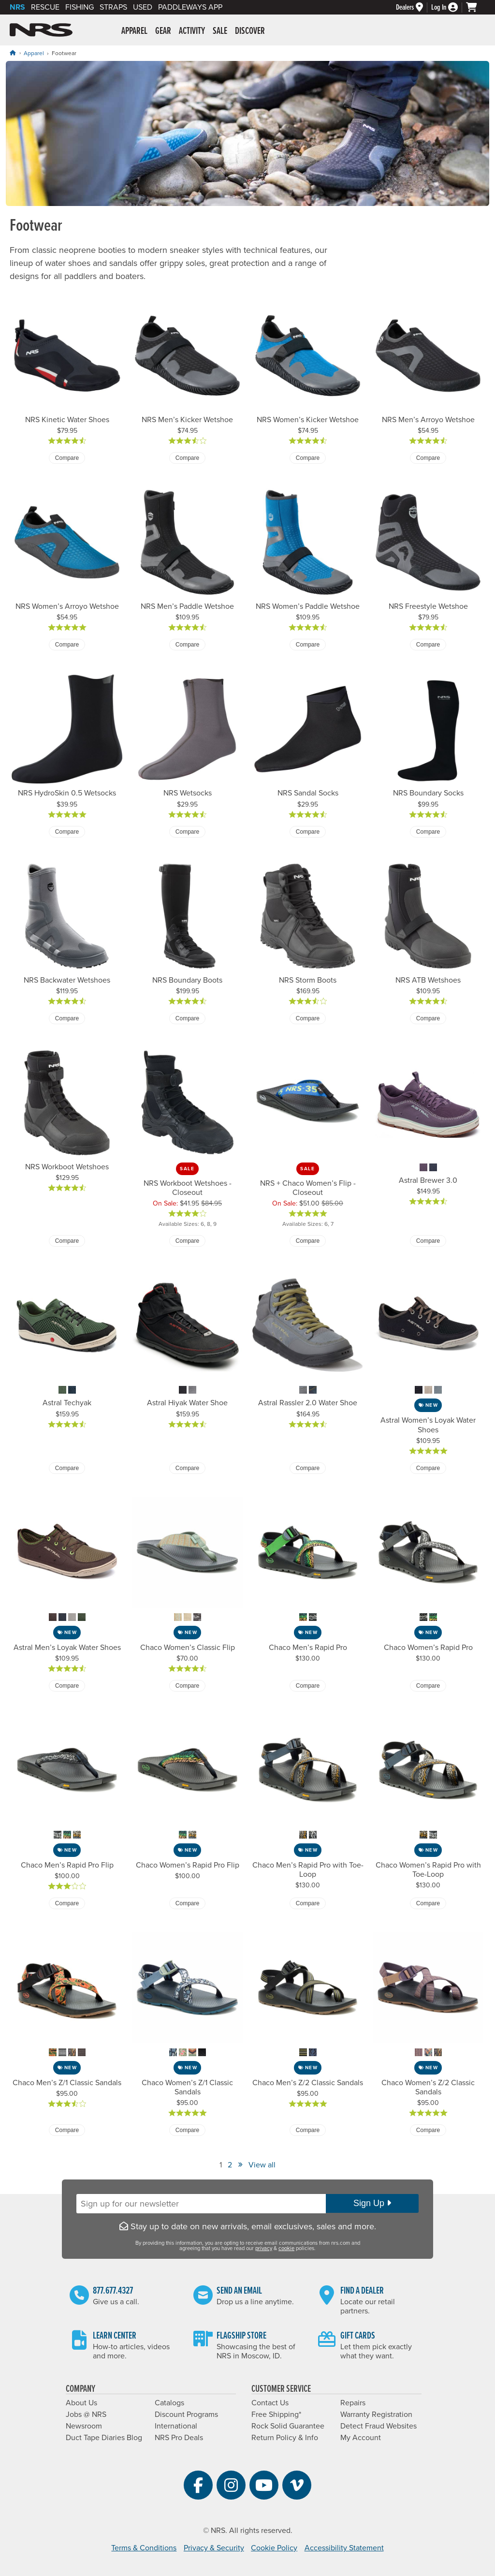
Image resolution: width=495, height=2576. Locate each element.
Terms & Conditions (143, 2548)
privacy (263, 2248)
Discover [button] (250, 31)
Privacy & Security (214, 2548)
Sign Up (372, 2203)
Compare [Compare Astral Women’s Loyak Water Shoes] (428, 1468)
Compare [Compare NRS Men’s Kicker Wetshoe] (187, 458)
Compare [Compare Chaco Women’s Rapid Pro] (428, 1685)
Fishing (79, 7)
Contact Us (270, 2403)
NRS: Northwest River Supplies (41, 30)
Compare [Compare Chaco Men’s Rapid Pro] (308, 1685)
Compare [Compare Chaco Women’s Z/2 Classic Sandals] (428, 2130)
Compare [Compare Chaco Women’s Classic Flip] (187, 1685)
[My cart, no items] (475, 7)
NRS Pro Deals (179, 2438)
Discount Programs (186, 2414)
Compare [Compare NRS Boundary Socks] (428, 831)
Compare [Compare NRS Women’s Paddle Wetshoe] (308, 644)
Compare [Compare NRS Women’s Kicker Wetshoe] (308, 458)
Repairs (352, 2403)
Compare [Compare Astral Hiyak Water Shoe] (187, 1468)
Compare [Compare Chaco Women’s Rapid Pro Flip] (187, 1903)
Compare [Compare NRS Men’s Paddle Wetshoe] (187, 644)
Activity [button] (192, 31)
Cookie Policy (274, 2548)
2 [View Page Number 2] (230, 2165)
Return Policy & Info (284, 2438)
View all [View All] (262, 2165)
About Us (81, 2403)
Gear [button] (163, 31)
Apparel (34, 53)
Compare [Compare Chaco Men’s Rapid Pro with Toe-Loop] (308, 1903)
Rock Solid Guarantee (287, 2426)
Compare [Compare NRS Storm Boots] (308, 1018)
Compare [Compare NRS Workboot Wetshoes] (67, 1240)
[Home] (12, 53)
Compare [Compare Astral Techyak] (67, 1468)
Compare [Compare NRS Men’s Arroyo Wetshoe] (428, 458)
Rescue (45, 7)
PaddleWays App (190, 7)
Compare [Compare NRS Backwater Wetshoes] (67, 1018)
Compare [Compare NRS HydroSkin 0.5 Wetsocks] (67, 831)
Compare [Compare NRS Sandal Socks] (308, 831)
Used (142, 7)
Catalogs (169, 2403)
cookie (286, 2248)
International (176, 2426)
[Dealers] (413, 7)
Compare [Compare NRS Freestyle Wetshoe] (428, 644)
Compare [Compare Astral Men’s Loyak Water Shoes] (67, 1685)
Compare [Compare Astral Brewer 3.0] (428, 1240)
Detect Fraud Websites (378, 2426)
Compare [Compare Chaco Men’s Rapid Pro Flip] (67, 1903)
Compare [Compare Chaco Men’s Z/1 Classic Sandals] (67, 2130)
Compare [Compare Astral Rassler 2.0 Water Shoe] (308, 1468)
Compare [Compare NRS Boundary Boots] (187, 1018)
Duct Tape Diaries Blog (104, 2438)
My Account (360, 2438)
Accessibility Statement (344, 2548)
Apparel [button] (134, 31)
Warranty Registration (376, 2414)
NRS (17, 7)
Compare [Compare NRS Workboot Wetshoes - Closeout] (187, 1240)
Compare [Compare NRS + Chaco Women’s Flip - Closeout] (308, 1240)
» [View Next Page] (240, 2164)
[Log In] (448, 7)
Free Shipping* (276, 2414)
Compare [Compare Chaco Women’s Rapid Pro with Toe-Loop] (428, 1903)
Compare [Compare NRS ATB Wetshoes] (428, 1018)
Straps (113, 7)
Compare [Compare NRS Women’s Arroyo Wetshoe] (67, 644)
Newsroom (84, 2426)
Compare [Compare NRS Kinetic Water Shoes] (67, 458)
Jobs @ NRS (86, 2414)
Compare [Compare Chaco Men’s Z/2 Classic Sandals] (308, 2130)
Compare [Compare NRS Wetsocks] (187, 831)
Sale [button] (220, 31)
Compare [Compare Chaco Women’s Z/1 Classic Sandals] (187, 2130)
